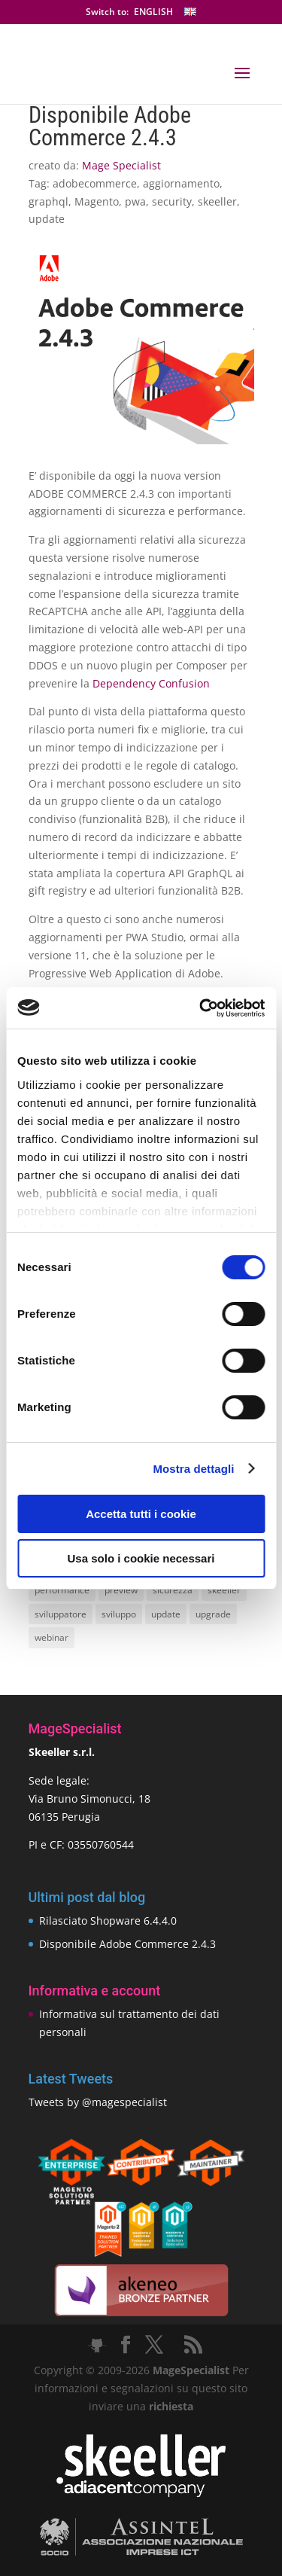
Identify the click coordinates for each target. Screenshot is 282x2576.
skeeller (217, 201)
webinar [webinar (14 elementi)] (51, 1637)
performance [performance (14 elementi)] (62, 1590)
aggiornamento (181, 183)
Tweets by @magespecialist (98, 2102)
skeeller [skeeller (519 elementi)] (224, 1590)
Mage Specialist (121, 165)
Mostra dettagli (193, 1468)
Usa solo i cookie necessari (141, 1558)
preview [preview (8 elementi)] (121, 1590)
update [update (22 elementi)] (165, 1614)
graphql (48, 201)
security (172, 201)
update (47, 219)
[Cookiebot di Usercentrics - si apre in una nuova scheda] (201, 1008)
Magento (96, 201)
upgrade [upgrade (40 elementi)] (213, 1614)
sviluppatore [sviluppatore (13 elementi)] (60, 1614)
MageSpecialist (191, 2370)
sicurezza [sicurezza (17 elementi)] (173, 1590)
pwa (135, 201)
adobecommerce (95, 183)
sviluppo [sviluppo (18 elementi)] (119, 1614)
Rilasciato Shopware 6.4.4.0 (108, 1920)
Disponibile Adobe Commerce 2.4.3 (127, 1944)
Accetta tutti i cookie (141, 1513)
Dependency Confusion (151, 683)
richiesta (169, 2406)
